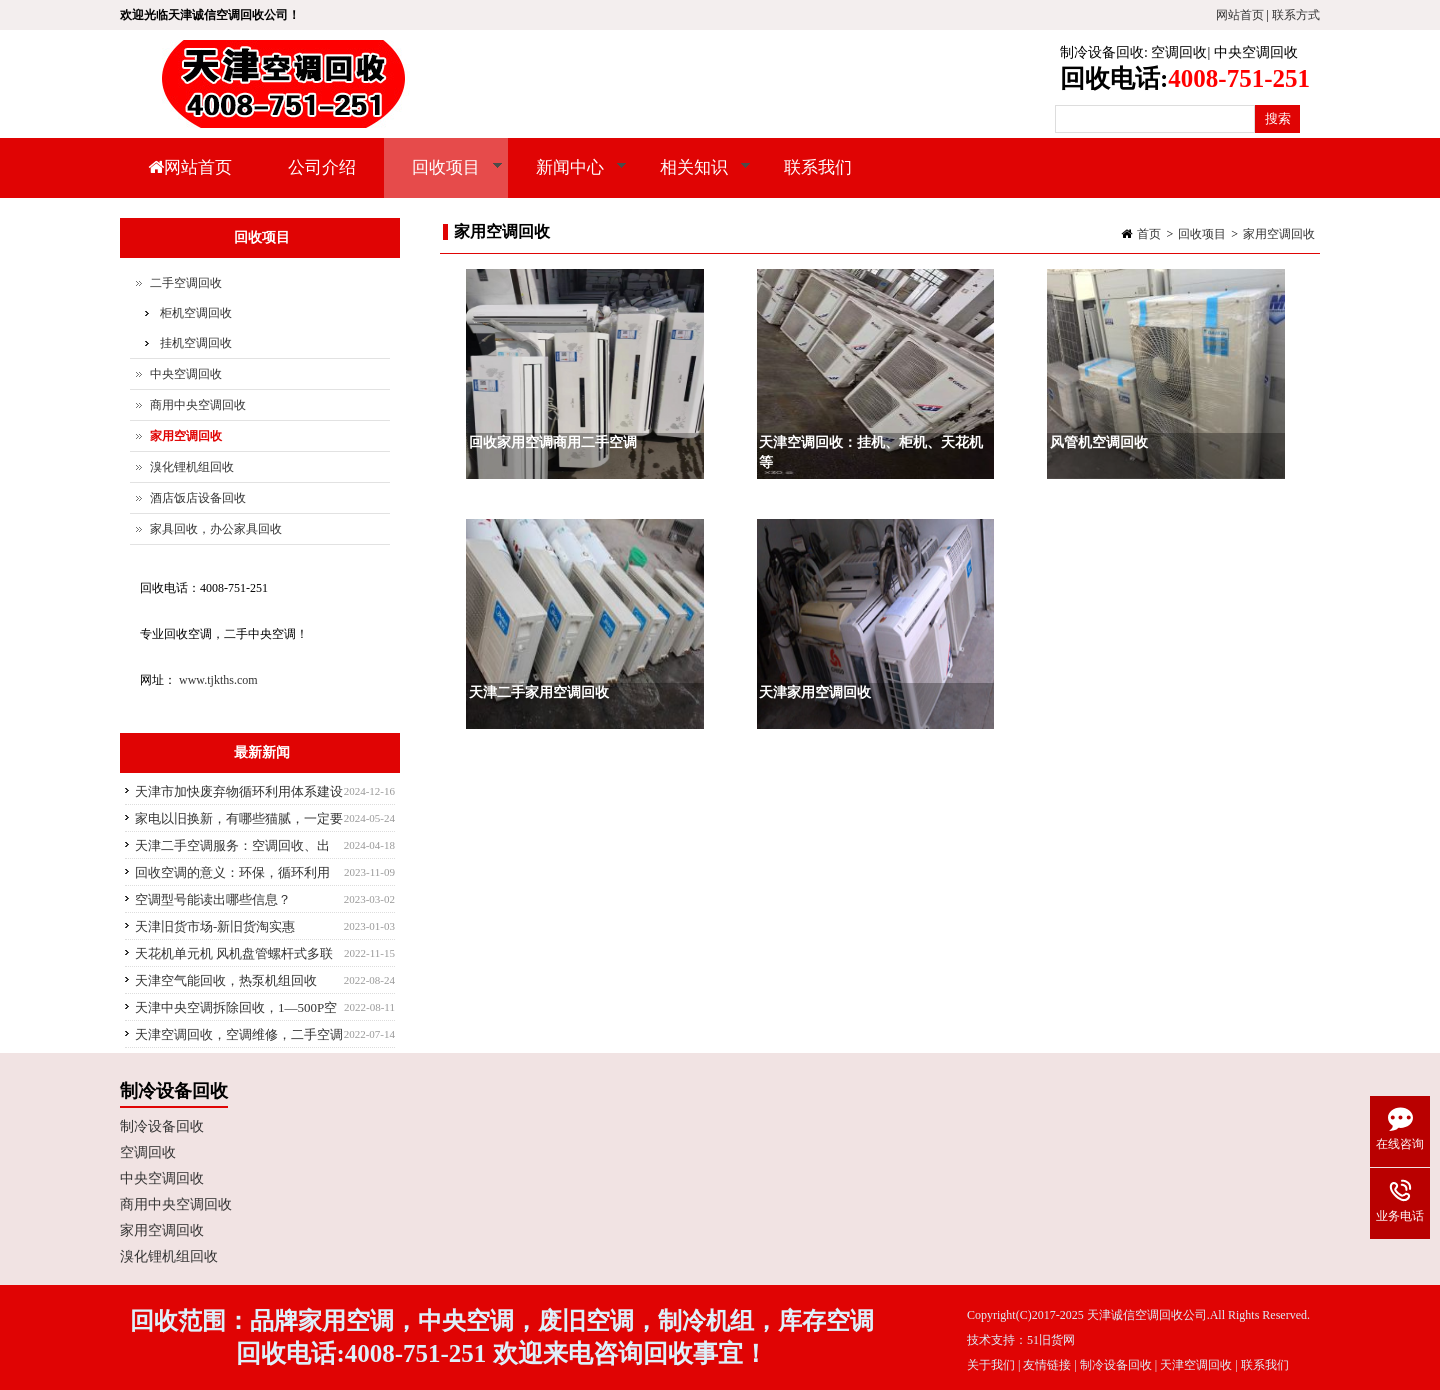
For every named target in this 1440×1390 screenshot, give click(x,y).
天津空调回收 (1196, 1365)
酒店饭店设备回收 (198, 498)
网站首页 (1240, 15)
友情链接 (1047, 1365)
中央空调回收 (1256, 52)
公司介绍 (322, 167)
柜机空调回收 (196, 313)
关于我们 (991, 1365)
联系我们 (818, 167)
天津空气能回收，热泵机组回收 (226, 980)
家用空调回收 (1279, 234)
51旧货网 (1051, 1340)
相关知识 (691, 178)
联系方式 (1296, 15)
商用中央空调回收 (198, 405)
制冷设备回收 (1102, 52)
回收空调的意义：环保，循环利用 (232, 872)
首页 (1149, 234)
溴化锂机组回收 (192, 467)
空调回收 (1179, 52)
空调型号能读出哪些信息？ (213, 899)
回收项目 (443, 178)
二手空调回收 (186, 283)
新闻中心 (567, 178)
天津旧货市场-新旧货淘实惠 (215, 926)
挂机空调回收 (196, 343)
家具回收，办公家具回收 (216, 529)
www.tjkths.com (218, 680)
